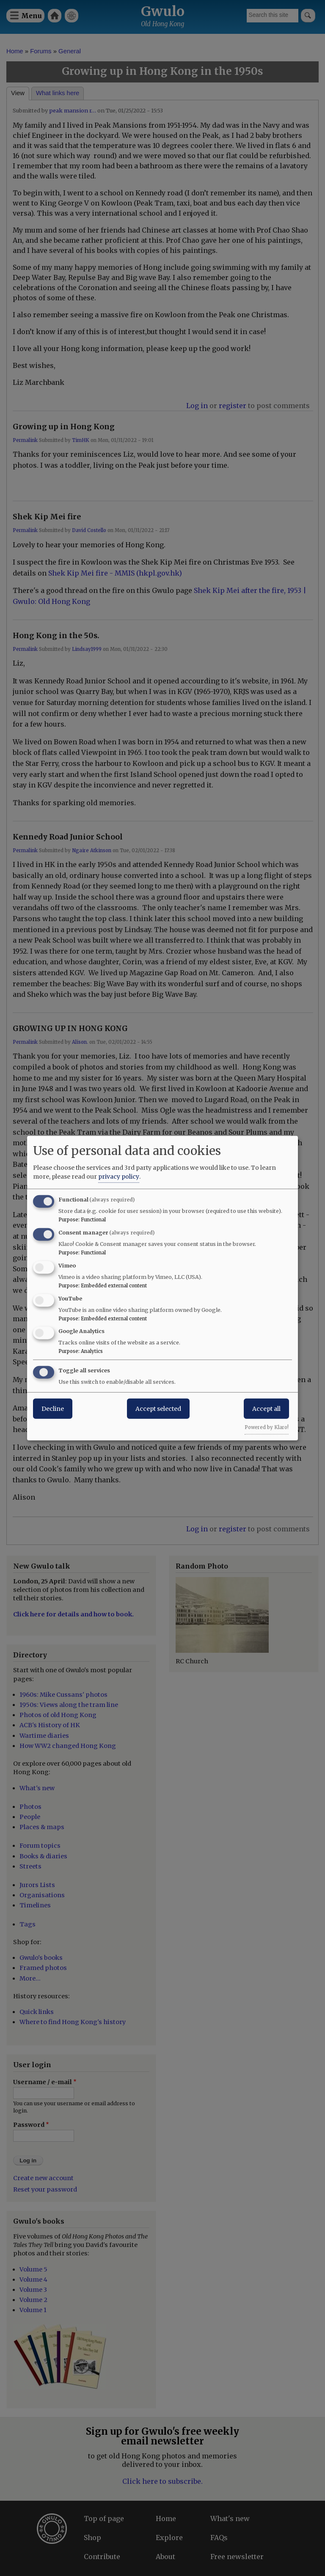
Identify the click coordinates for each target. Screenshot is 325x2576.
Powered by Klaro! (267, 1427)
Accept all (266, 1409)
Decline (52, 1409)
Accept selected (158, 1409)
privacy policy (118, 1176)
